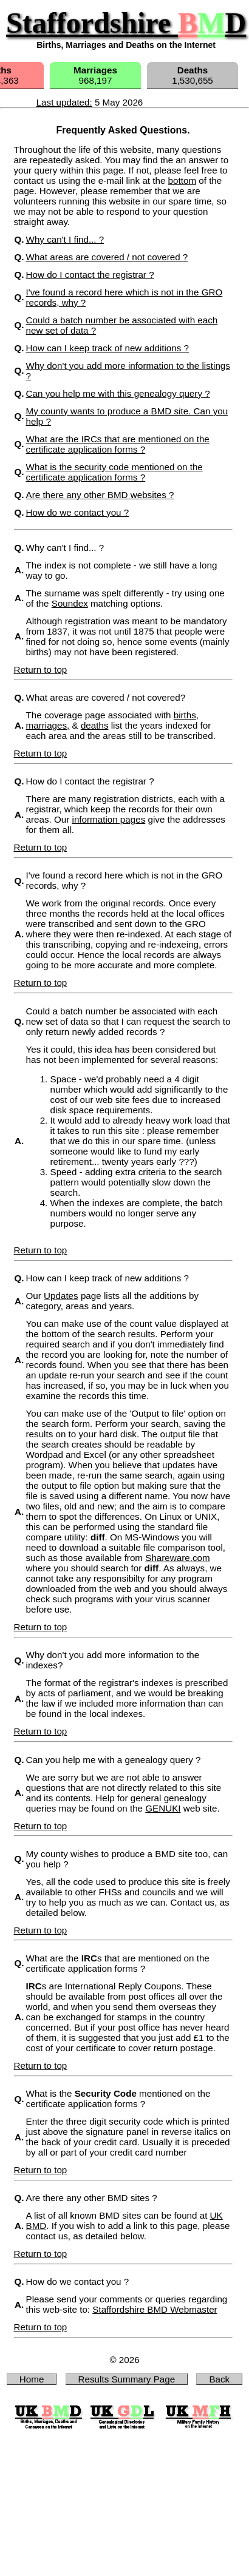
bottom (182, 180)
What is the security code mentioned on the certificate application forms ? (114, 472)
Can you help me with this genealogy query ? (118, 393)
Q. (19, 547)
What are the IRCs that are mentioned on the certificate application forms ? (118, 444)
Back (219, 2379)
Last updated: (64, 102)
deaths (95, 725)
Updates (61, 1295)
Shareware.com (177, 1558)
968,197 (95, 75)
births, (186, 715)
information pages (109, 819)
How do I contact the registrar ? (90, 274)
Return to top (40, 669)
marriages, (48, 725)
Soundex (70, 603)
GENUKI (162, 1808)
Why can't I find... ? (65, 239)
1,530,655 (192, 75)
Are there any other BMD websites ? (100, 495)
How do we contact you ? (77, 512)
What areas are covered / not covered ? (107, 257)
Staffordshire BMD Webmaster (154, 2309)
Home (31, 2379)
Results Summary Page (127, 2379)
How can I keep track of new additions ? (107, 348)
